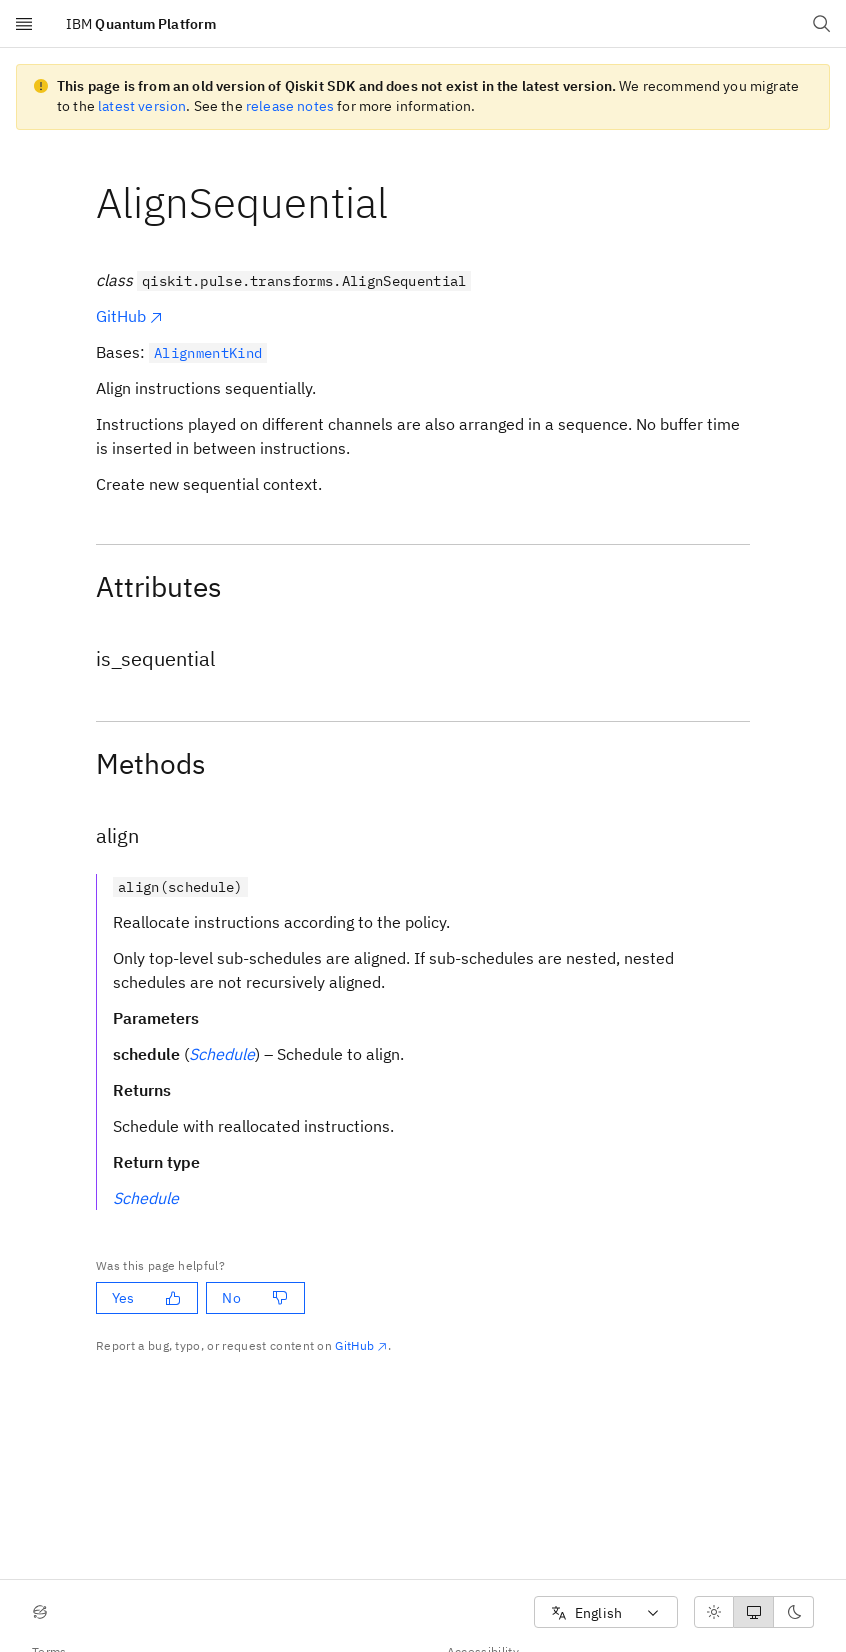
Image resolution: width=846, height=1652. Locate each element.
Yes (146, 1298)
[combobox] (606, 1612)
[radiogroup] (754, 1612)
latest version (142, 106)
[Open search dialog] (822, 24)
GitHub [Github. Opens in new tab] (361, 1345)
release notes (290, 106)
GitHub (130, 316)
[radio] (714, 1612)
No (254, 1298)
